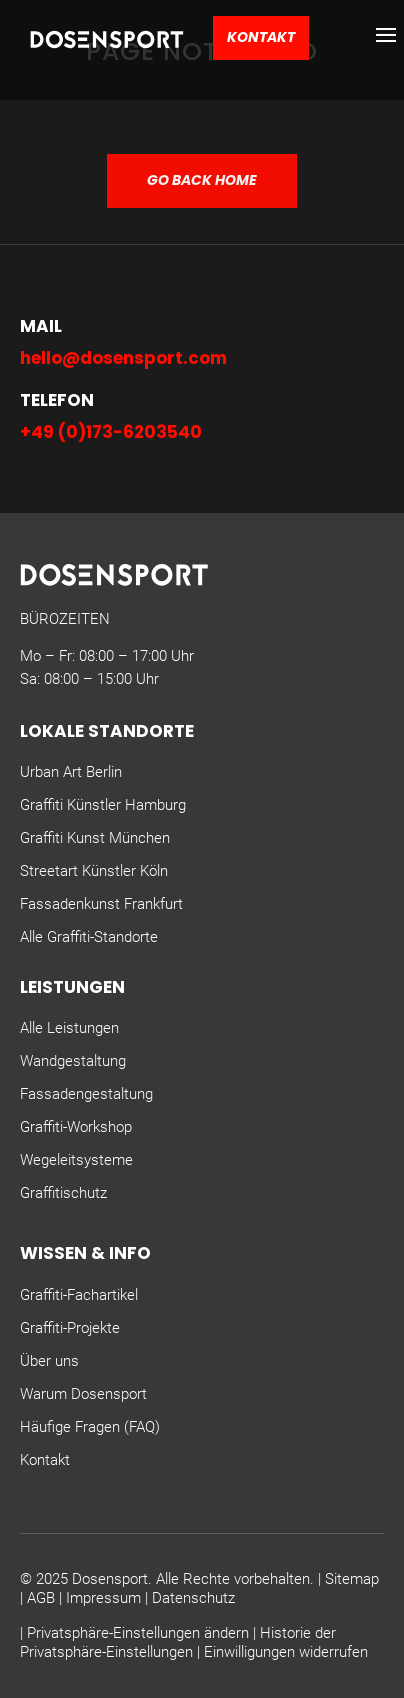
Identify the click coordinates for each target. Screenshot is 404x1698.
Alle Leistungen (69, 1028)
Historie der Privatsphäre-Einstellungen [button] (178, 1643)
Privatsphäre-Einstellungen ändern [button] (138, 1633)
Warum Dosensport (83, 1394)
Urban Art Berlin (71, 772)
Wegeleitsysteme (76, 1160)
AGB (41, 1598)
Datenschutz (193, 1598)
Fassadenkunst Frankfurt (101, 904)
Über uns (49, 1361)
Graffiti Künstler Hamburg (103, 805)
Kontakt (261, 37)
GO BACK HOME (202, 180)
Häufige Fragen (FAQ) (90, 1427)
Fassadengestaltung (86, 1094)
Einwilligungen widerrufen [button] (286, 1652)
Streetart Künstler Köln (94, 871)
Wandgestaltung (73, 1061)
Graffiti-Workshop (76, 1127)
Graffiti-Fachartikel (79, 1295)
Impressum (103, 1598)
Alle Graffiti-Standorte (89, 937)
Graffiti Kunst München (95, 838)
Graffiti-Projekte (70, 1328)
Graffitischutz (63, 1193)
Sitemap (352, 1579)
